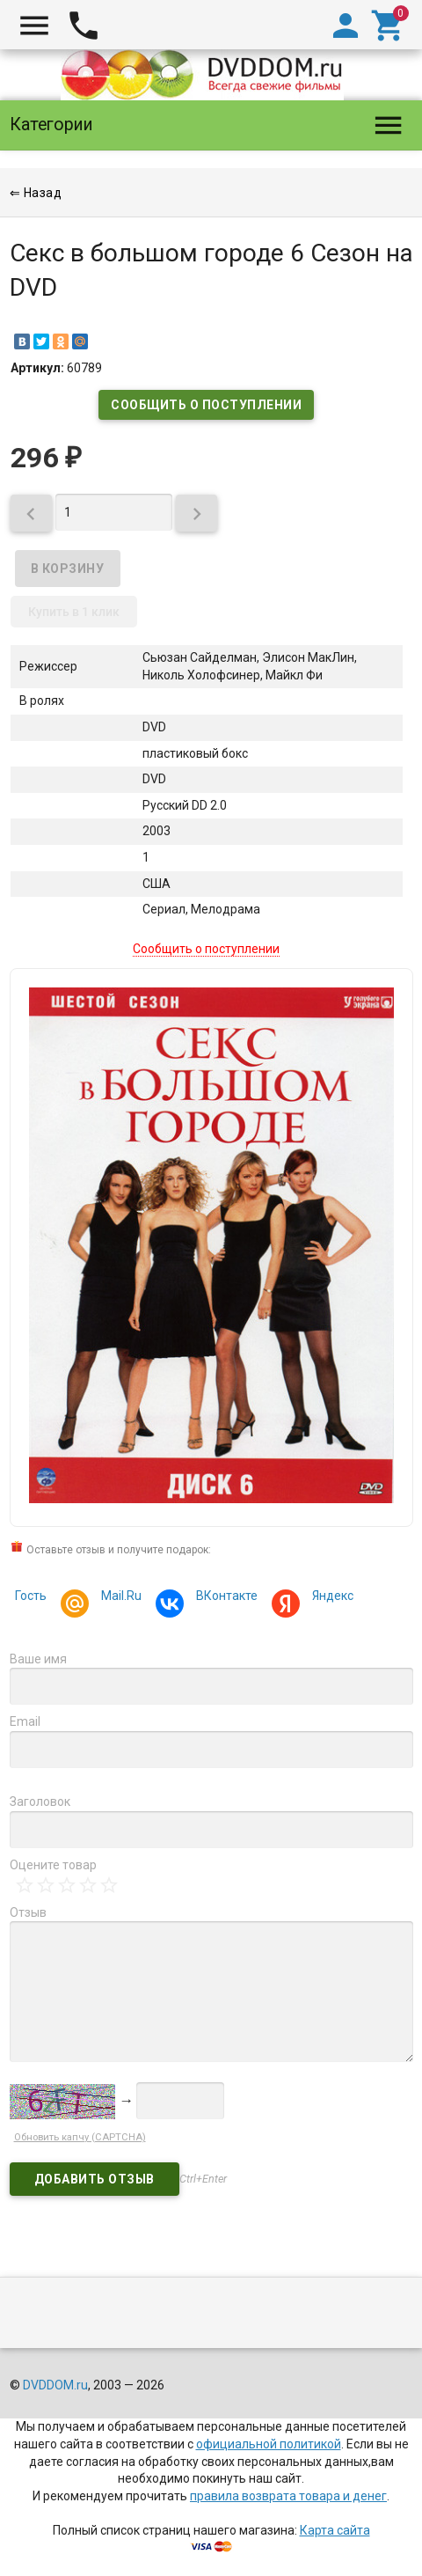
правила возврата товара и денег (288, 2496)
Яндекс (330, 1598)
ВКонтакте (224, 1598)
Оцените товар (53, 1865)
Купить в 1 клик (74, 612)
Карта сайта (335, 2530)
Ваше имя (38, 1659)
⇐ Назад (36, 193)
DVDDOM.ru (55, 2385)
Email (25, 1721)
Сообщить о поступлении (206, 405)
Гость (31, 1596)
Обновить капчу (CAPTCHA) (80, 2137)
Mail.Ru (119, 1598)
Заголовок (40, 1801)
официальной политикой (268, 2444)
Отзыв (28, 1912)
